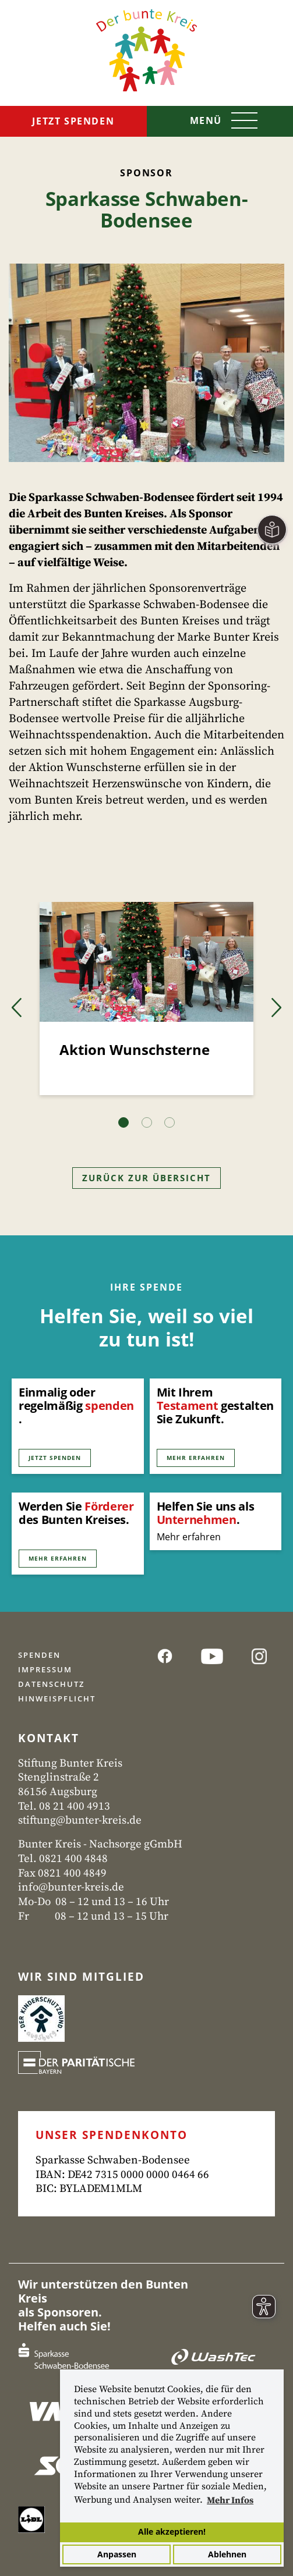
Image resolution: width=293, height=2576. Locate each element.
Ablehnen (227, 2554)
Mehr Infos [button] (230, 2500)
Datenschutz (51, 1684)
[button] (16, 1008)
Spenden (39, 1655)
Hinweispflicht (57, 1698)
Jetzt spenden (73, 121)
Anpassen (116, 2554)
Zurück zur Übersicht (146, 1178)
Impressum (45, 1669)
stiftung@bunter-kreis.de (80, 1820)
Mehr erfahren (196, 1458)
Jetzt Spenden (55, 1458)
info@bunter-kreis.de (71, 1887)
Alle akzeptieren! (172, 2531)
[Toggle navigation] (220, 122)
